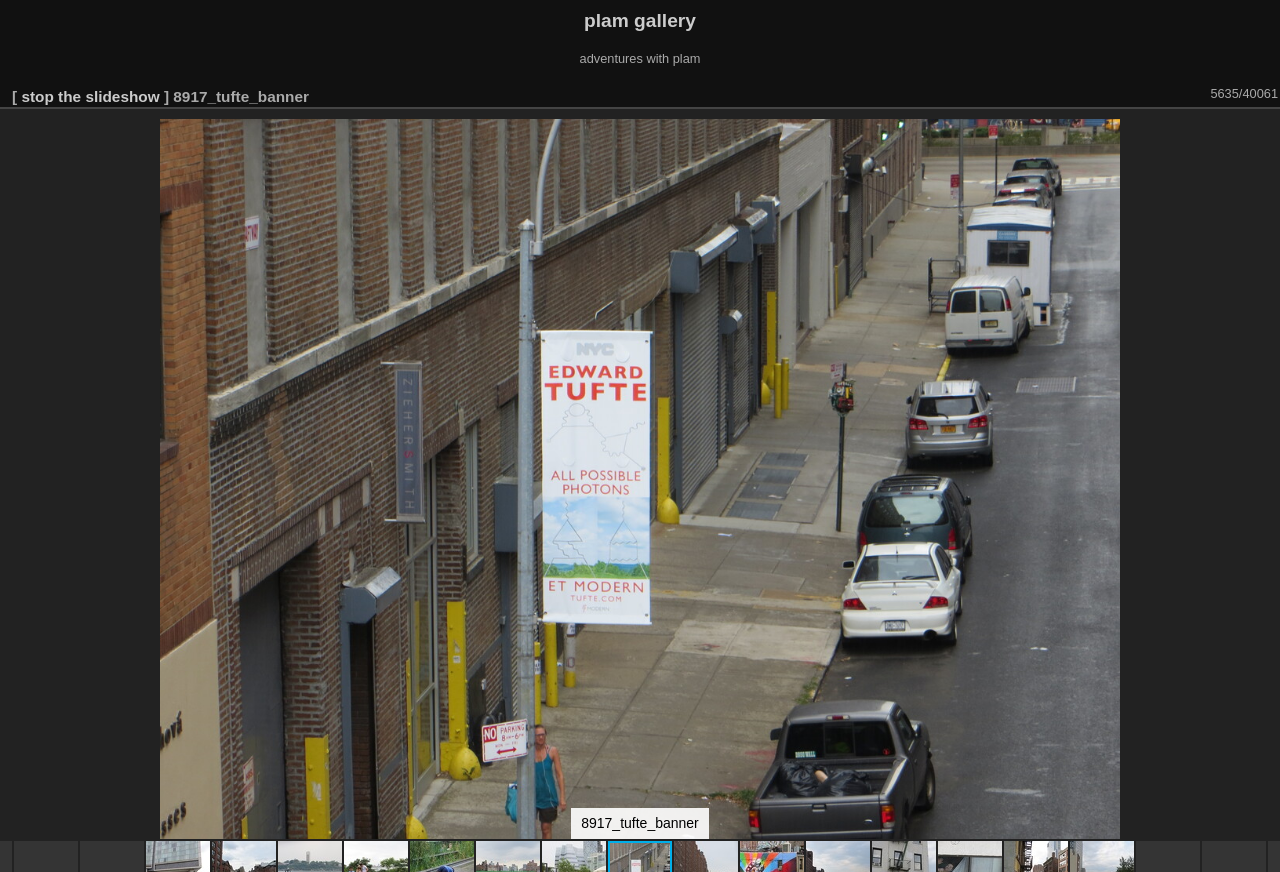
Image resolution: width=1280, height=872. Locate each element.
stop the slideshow (90, 96)
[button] (1262, 137)
